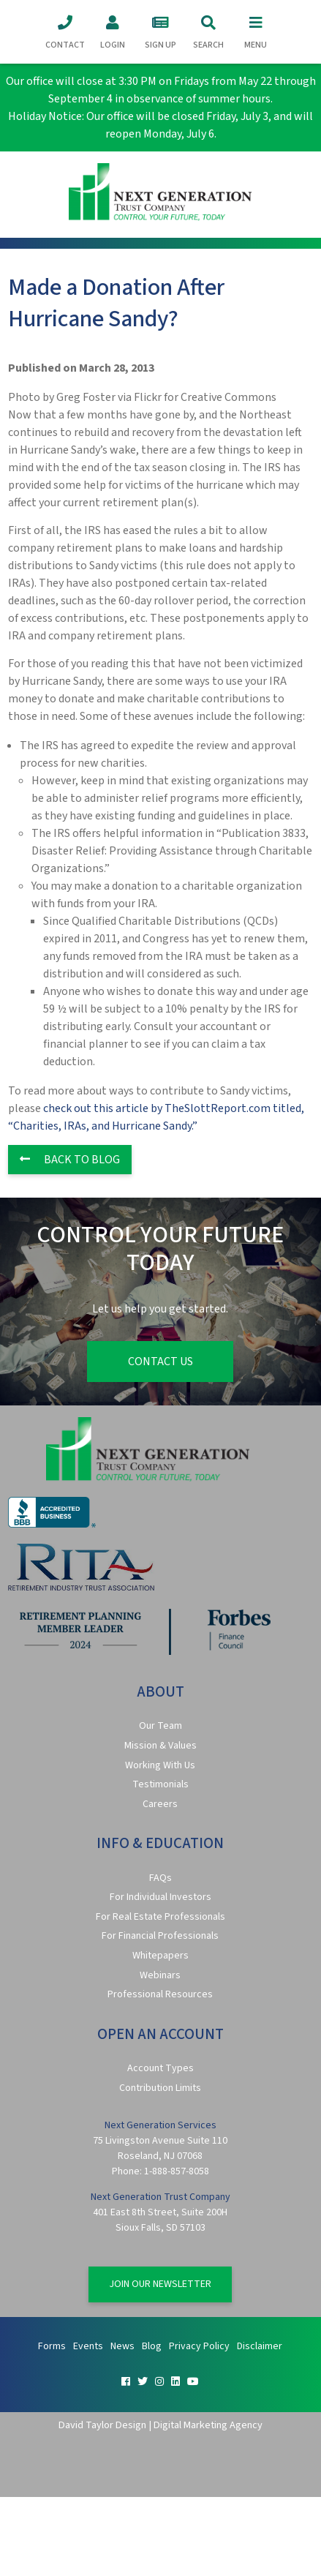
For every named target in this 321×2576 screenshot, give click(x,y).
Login (113, 31)
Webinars (160, 1975)
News (122, 2346)
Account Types (160, 2068)
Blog (152, 2346)
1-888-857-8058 (176, 2171)
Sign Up (160, 31)
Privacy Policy (199, 2346)
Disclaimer (259, 2346)
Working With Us (160, 1765)
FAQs (160, 1878)
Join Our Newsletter (160, 2284)
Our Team (160, 1726)
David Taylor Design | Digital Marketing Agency (160, 2425)
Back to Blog (70, 1160)
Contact (65, 31)
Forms (52, 2346)
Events (88, 2346)
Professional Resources (160, 1994)
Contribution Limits (160, 2088)
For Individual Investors (160, 1897)
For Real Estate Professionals (160, 1917)
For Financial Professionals (160, 1936)
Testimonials (160, 1784)
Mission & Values (160, 1745)
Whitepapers (160, 1955)
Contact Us (160, 1361)
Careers (160, 1804)
